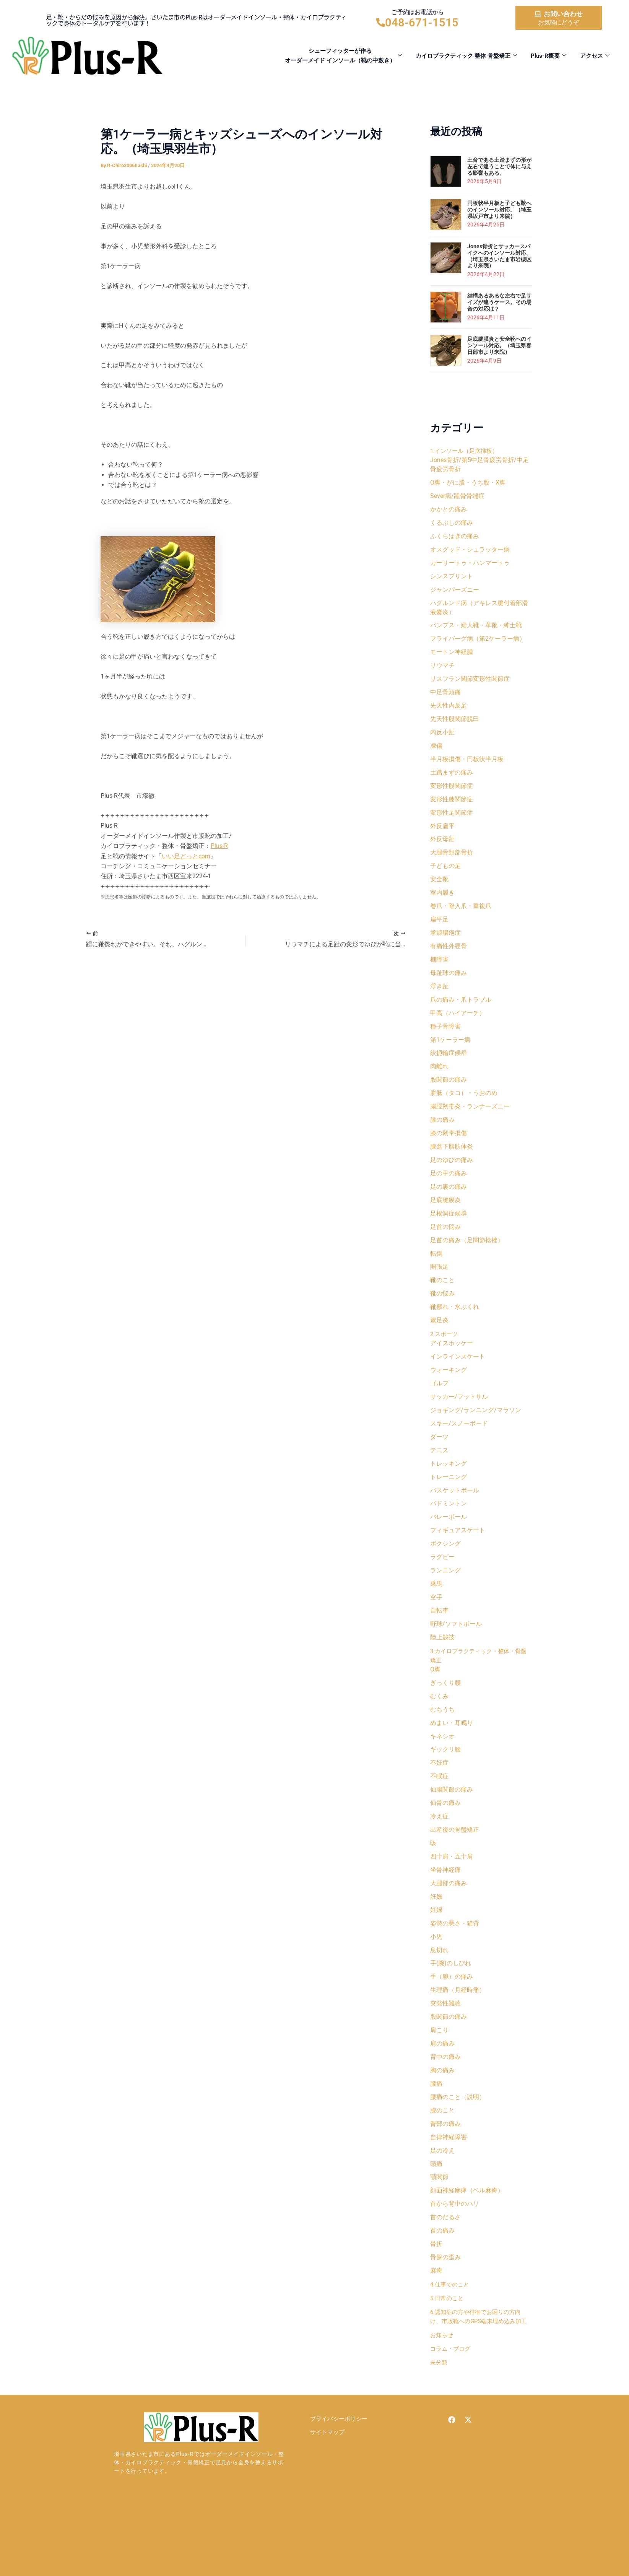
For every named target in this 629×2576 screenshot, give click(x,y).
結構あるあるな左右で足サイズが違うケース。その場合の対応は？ (499, 302)
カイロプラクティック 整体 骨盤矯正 (466, 55)
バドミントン (448, 1534)
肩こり (439, 2075)
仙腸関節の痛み (451, 1827)
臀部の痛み (445, 2172)
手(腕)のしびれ (450, 2006)
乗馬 (436, 1616)
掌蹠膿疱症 (445, 946)
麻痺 (436, 2323)
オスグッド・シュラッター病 (470, 551)
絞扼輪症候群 (448, 1070)
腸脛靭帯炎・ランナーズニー (470, 1125)
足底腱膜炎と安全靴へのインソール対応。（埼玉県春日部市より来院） (499, 345)
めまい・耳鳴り (451, 1758)
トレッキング (448, 1492)
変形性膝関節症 (451, 808)
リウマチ (442, 671)
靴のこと (442, 1304)
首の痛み (442, 2282)
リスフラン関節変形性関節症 (470, 684)
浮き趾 (439, 1001)
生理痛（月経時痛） (457, 2034)
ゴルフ (439, 1410)
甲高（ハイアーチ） (457, 1029)
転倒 (436, 1277)
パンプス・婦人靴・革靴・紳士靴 (476, 629)
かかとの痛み (448, 510)
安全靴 (439, 891)
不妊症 (439, 1800)
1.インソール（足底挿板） (466, 450)
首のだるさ (445, 2268)
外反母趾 (442, 850)
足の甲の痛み (448, 1194)
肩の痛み (442, 2089)
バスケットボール (454, 1520)
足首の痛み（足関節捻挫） (467, 1263)
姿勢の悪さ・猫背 (454, 1965)
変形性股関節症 (451, 795)
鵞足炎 (439, 1345)
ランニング (445, 1602)
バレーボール (448, 1547)
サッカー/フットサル (459, 1423)
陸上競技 (442, 1671)
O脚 (435, 1703)
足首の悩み (445, 1249)
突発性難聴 (445, 2048)
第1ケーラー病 (450, 1056)
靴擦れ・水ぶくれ (454, 1332)
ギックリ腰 (445, 1786)
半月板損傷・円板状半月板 (467, 767)
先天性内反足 (448, 712)
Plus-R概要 (548, 55)
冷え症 (439, 1855)
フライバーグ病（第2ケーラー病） (477, 643)
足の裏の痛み (448, 1208)
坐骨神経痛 (445, 1910)
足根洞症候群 (448, 1235)
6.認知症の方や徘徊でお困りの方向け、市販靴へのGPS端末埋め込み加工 (479, 2374)
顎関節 (439, 2227)
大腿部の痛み (448, 1924)
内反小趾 (442, 740)
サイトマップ (327, 2494)
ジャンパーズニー (454, 593)
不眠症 (439, 1814)
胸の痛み (442, 2116)
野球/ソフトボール (456, 1657)
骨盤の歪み (445, 2309)
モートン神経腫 (451, 657)
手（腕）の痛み (451, 2020)
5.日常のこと (448, 2351)
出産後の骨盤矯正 (454, 1869)
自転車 (439, 1644)
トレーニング (448, 1506)
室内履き (442, 905)
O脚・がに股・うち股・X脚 (467, 483)
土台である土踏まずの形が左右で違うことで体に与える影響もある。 (499, 166)
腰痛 (436, 2130)
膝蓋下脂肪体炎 (451, 1166)
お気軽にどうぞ (558, 22)
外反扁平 (442, 836)
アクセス (594, 55)
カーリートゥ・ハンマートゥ (470, 565)
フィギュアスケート (457, 1561)
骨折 (436, 2295)
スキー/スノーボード (459, 1451)
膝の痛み (442, 1139)
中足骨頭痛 (445, 698)
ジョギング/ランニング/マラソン (475, 1437)
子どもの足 (445, 877)
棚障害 (439, 974)
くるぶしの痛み (451, 524)
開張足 (439, 1290)
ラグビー (442, 1589)
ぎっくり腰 (445, 1717)
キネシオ (442, 1772)
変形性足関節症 (451, 822)
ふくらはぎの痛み (454, 538)
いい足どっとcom (186, 856)
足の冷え (442, 2199)
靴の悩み (442, 1318)
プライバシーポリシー (338, 2481)
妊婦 (436, 1951)
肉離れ (439, 1084)
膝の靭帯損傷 (448, 1153)
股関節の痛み (448, 1098)
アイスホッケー (451, 1368)
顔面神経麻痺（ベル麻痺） (467, 2240)
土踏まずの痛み (451, 781)
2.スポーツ (445, 1359)
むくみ (439, 1731)
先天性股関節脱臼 (454, 726)
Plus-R (219, 845)
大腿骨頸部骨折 (451, 863)
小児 (436, 1979)
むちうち (442, 1745)
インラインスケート (457, 1382)
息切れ (439, 1993)
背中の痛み (445, 2103)
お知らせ (442, 2396)
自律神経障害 (448, 2185)
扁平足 (439, 932)
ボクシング (445, 1575)
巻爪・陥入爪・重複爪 (460, 919)
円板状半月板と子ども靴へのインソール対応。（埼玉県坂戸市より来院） (499, 209)
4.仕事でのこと (451, 2337)
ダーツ (439, 1465)
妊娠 (436, 1937)
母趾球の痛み (448, 987)
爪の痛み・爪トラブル (460, 1015)
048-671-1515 (421, 22)
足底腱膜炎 (445, 1221)
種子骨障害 (445, 1042)
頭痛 (436, 2213)
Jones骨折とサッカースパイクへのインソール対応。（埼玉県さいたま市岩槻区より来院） (499, 256)
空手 (436, 1630)
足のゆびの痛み (451, 1180)
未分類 (439, 2424)
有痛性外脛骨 (448, 960)
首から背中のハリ (454, 2254)
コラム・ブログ (451, 2410)
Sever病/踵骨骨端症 (457, 496)
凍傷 (436, 753)
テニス (439, 1478)
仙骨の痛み (445, 1841)
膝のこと (442, 2158)
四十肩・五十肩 (451, 1896)
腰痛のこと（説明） (457, 2144)
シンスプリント (451, 579)
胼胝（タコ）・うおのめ (463, 1111)
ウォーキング (448, 1396)
